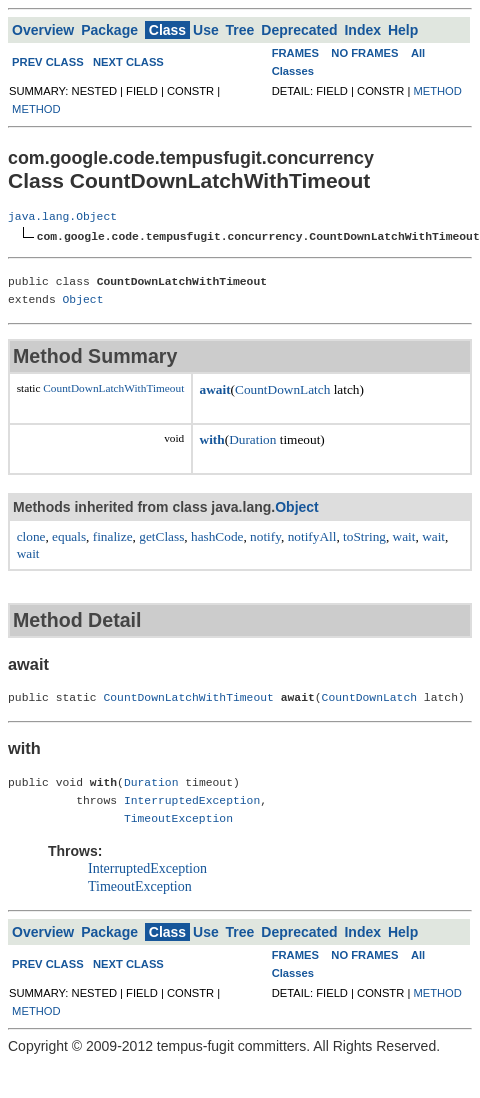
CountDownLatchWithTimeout (113, 387)
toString (364, 535)
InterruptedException (192, 799)
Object (83, 298)
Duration (252, 438)
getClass (161, 535)
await (215, 388)
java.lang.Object (62, 216)
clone (31, 535)
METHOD (36, 109)
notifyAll (312, 535)
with (212, 438)
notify (265, 535)
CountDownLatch (282, 388)
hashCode (217, 535)
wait (404, 535)
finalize (113, 535)
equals (69, 535)
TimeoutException (178, 817)
